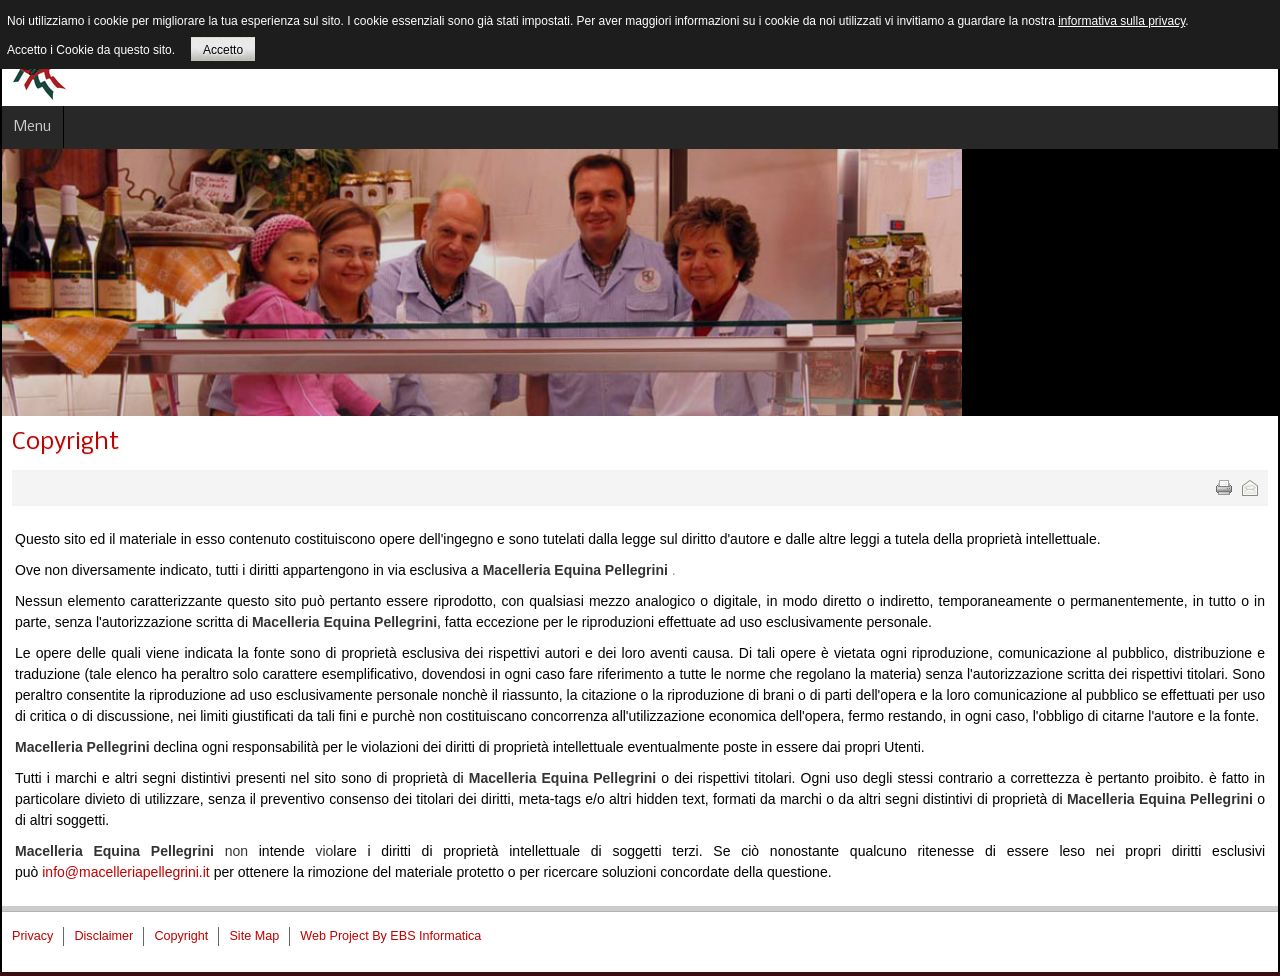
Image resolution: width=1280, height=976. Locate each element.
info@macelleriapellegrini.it (126, 872)
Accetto (223, 50)
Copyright (65, 442)
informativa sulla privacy (1121, 21)
